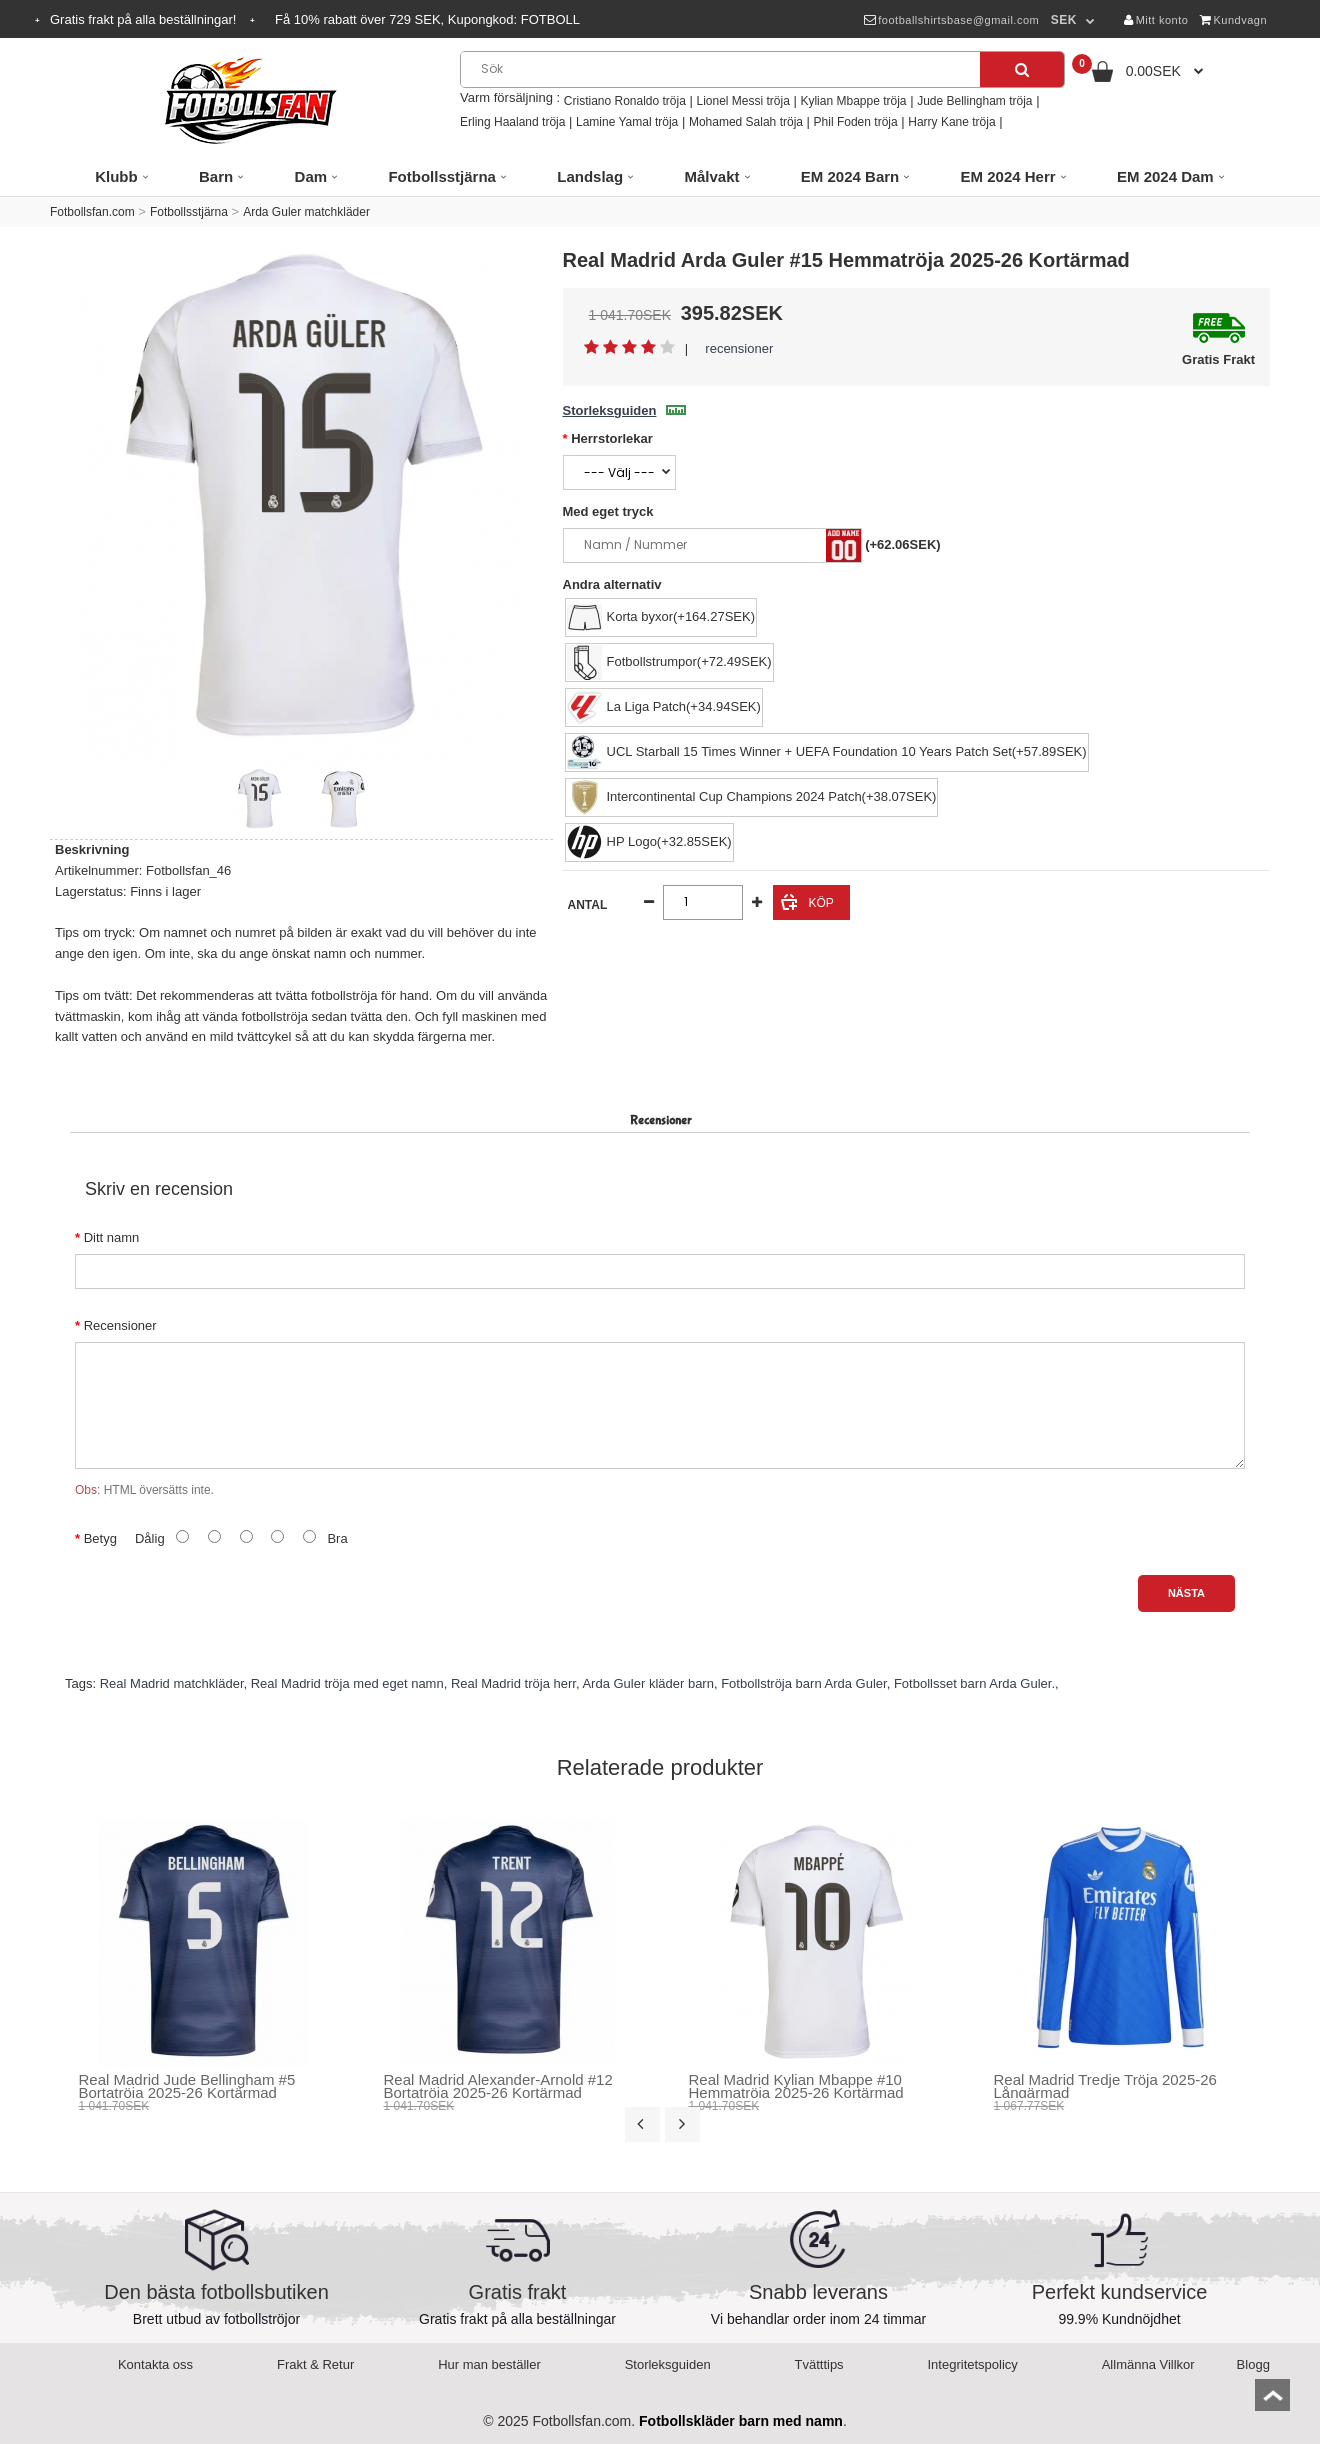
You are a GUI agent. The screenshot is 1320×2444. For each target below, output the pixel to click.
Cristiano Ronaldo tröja (625, 101)
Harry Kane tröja (951, 122)
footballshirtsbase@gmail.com (951, 20)
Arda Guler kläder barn (648, 1683)
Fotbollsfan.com (92, 212)
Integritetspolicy (973, 2364)
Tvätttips (819, 2364)
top (1272, 2401)
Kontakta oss (155, 2364)
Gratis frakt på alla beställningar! (145, 19)
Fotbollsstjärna (189, 212)
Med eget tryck (608, 511)
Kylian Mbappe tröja (853, 101)
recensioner (739, 348)
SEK (1064, 20)
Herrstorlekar (612, 438)
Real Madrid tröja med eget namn (347, 1683)
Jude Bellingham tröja (974, 101)
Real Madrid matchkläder (172, 1683)
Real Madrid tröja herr (513, 1683)
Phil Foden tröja (856, 122)
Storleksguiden (625, 410)
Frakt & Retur (315, 2364)
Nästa (1186, 1593)
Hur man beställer (489, 2364)
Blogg (1253, 2364)
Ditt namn (112, 1237)
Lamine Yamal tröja (627, 122)
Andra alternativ (612, 584)
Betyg (100, 1538)
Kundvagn (1233, 20)
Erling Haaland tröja (512, 122)
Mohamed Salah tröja (746, 122)
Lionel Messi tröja (742, 101)
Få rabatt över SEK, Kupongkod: (427, 19)
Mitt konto (1156, 20)
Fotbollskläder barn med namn (741, 2421)
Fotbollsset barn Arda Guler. (974, 1683)
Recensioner (120, 1325)
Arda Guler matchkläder (306, 212)
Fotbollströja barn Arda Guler (803, 1683)
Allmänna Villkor (1148, 2364)
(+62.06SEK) (903, 544)
